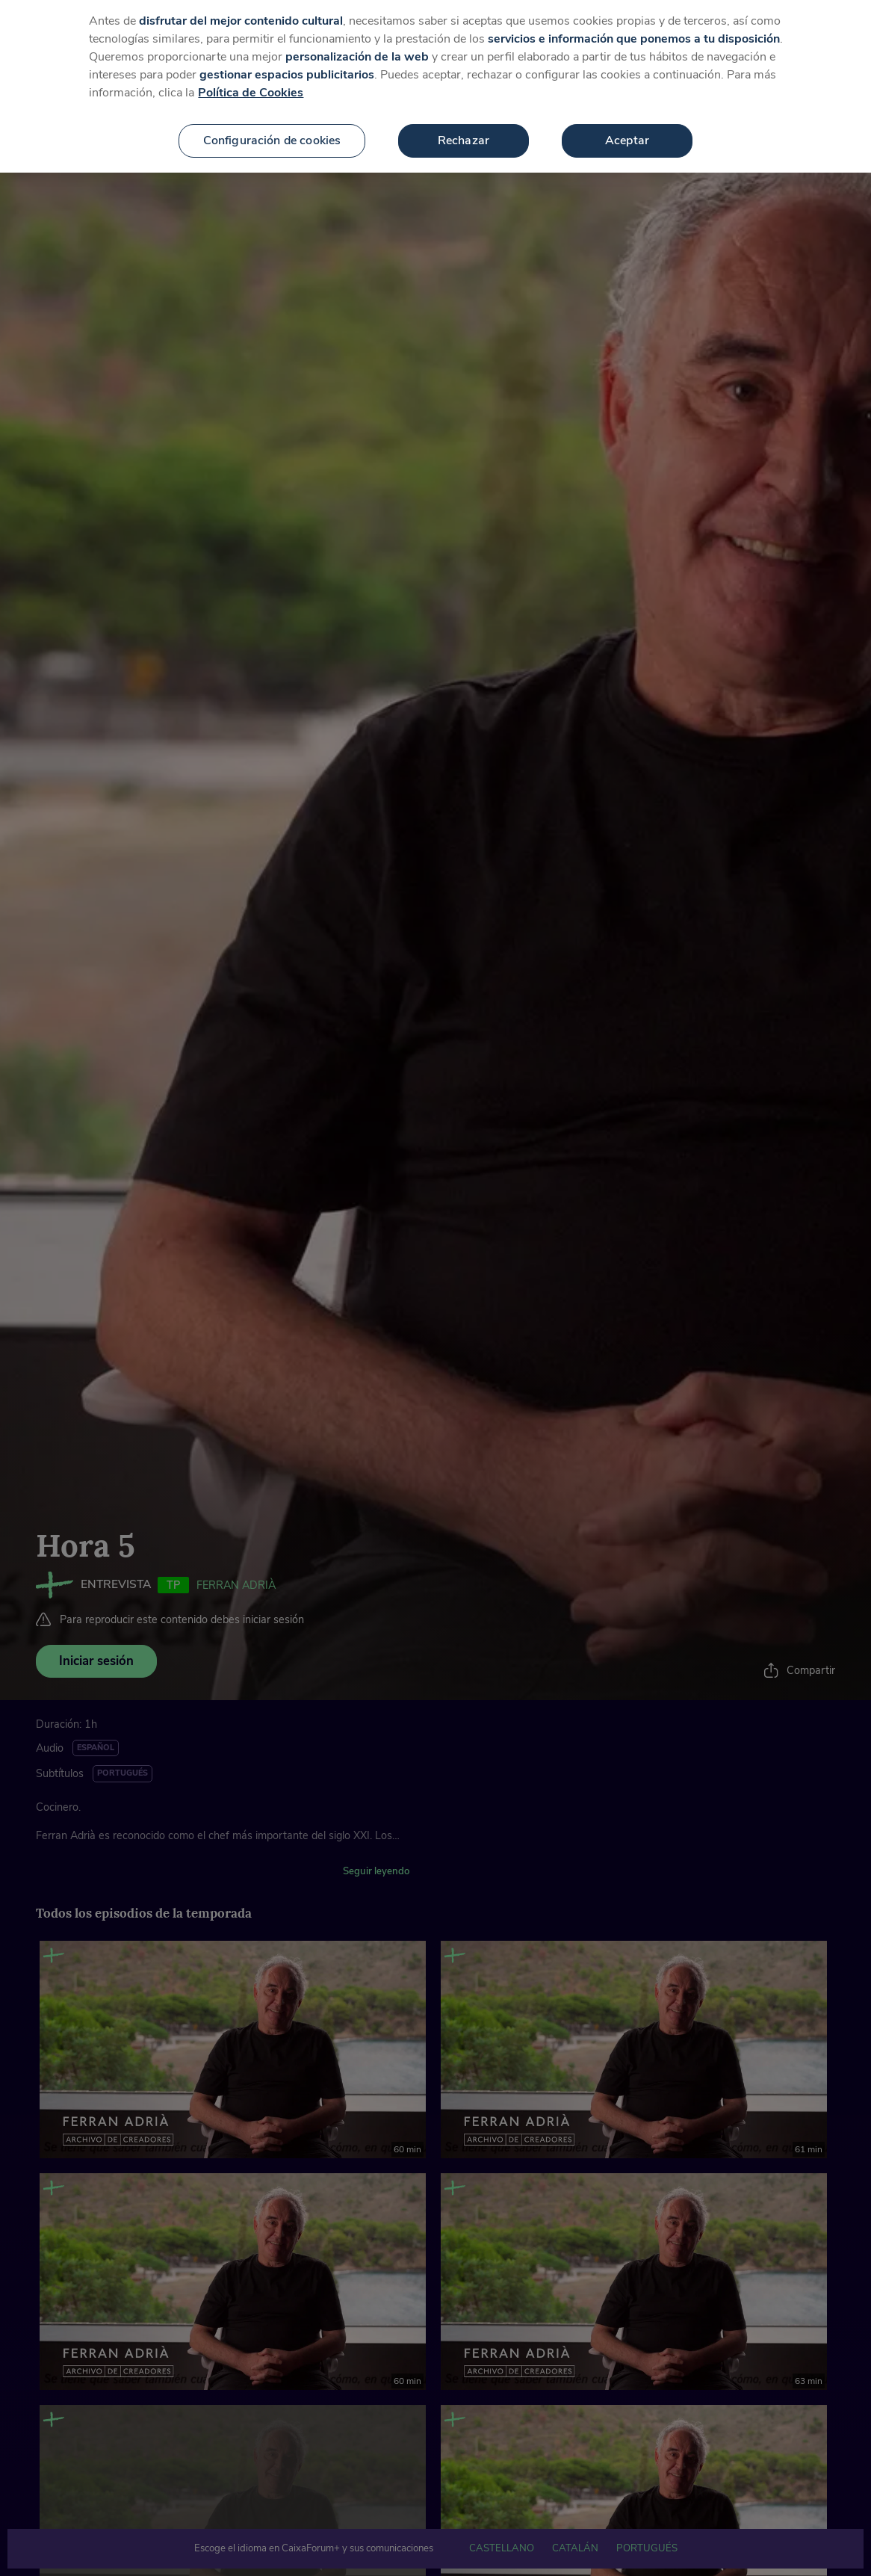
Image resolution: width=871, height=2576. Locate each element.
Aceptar (627, 131)
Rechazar (463, 131)
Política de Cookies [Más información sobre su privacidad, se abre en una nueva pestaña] (250, 83)
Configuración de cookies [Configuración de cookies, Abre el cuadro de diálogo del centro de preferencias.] (272, 131)
